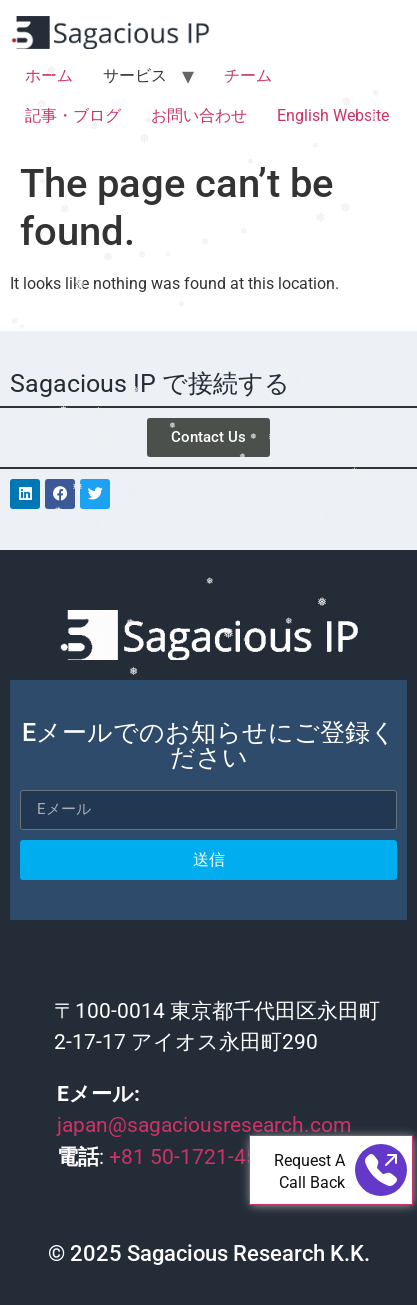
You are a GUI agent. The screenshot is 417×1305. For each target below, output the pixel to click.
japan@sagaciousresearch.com (204, 1125)
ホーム (49, 75)
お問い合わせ (199, 115)
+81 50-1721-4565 (198, 1157)
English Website (333, 115)
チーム (248, 75)
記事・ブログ (73, 115)
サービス (135, 75)
